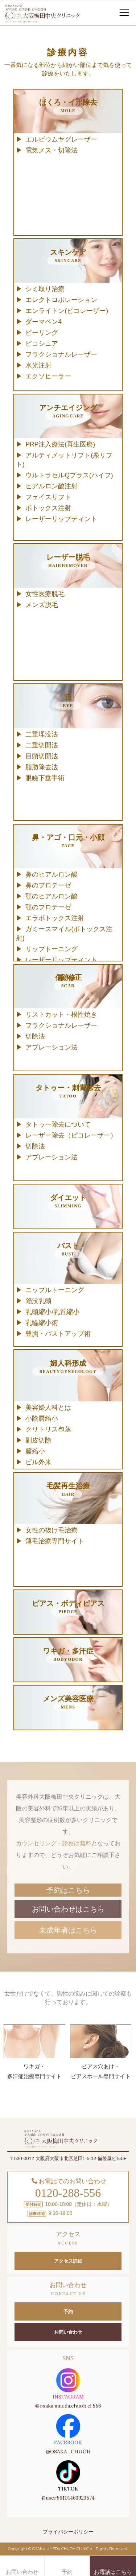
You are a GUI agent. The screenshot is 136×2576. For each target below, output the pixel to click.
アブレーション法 (51, 1047)
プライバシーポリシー (68, 2532)
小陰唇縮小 (41, 1418)
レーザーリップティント (61, 519)
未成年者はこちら (68, 1930)
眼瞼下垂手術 (45, 778)
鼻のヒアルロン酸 (51, 874)
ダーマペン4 (43, 321)
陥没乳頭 (38, 1301)
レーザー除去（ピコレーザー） (71, 1135)
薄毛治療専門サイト (54, 1541)
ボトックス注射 (48, 508)
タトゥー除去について (58, 1124)
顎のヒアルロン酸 (51, 896)
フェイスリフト (48, 497)
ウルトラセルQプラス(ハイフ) (69, 475)
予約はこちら (68, 1890)
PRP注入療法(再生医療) (60, 444)
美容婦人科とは (48, 1407)
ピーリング (41, 332)
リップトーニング (51, 949)
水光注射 (38, 365)
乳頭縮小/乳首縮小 (52, 1311)
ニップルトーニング (54, 1290)
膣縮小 (35, 1451)
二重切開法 (41, 745)
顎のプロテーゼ (48, 907)
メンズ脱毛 (41, 604)
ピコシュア (41, 343)
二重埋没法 (41, 734)
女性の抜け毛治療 (51, 1530)
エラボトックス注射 (54, 918)
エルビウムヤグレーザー (61, 139)
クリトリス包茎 (48, 1429)
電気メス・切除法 (51, 150)
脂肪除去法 (41, 767)
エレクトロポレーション (61, 299)
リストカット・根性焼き (61, 1014)
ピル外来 (38, 1462)
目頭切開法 (41, 756)
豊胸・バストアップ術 (58, 1333)
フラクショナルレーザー (61, 354)
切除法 (35, 1036)
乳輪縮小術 (41, 1322)
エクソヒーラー (48, 376)
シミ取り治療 (45, 289)
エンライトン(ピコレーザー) (66, 310)
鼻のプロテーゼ (48, 885)
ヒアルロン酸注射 (51, 486)
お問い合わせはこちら (68, 1909)
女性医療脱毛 (45, 594)
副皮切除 (38, 1440)
